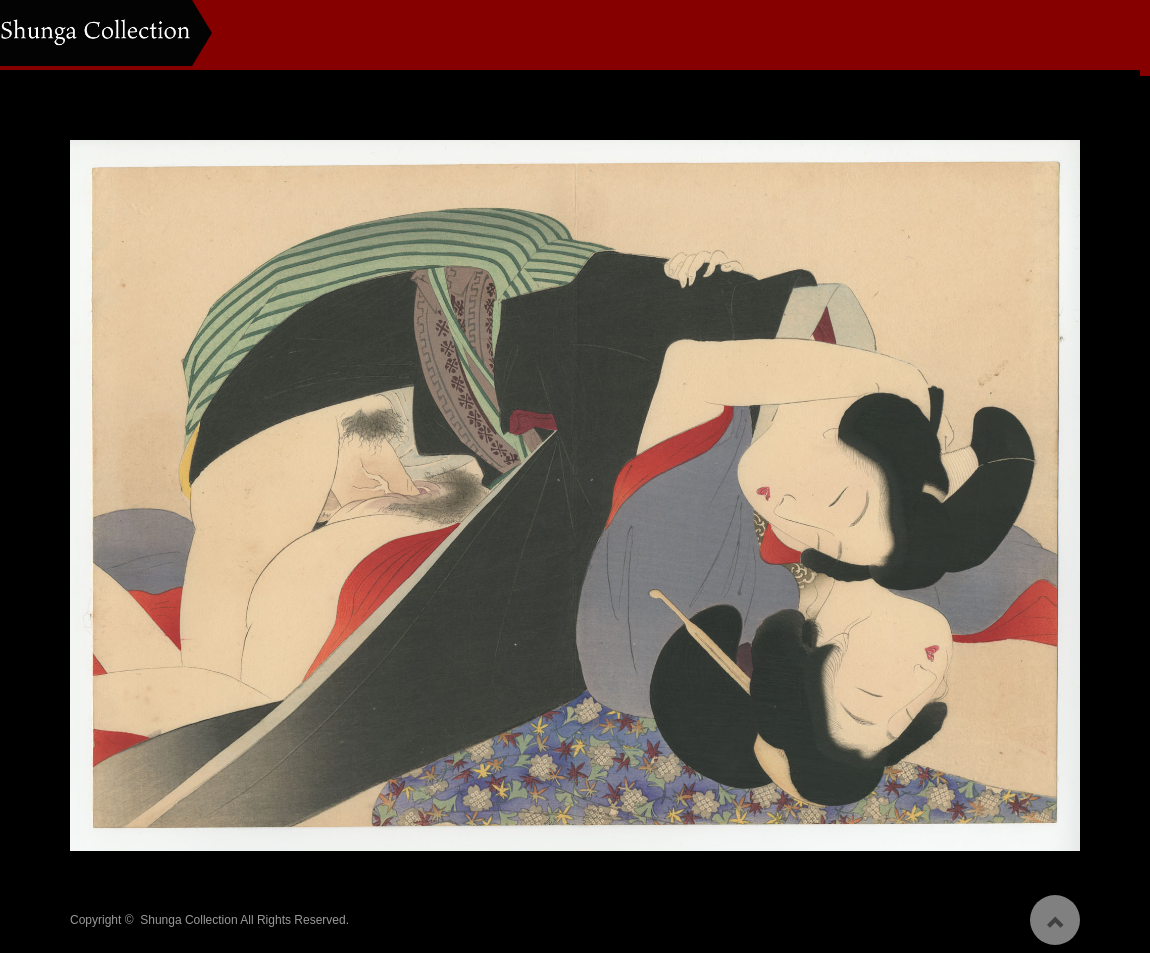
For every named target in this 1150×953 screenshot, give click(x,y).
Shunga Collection (188, 914)
